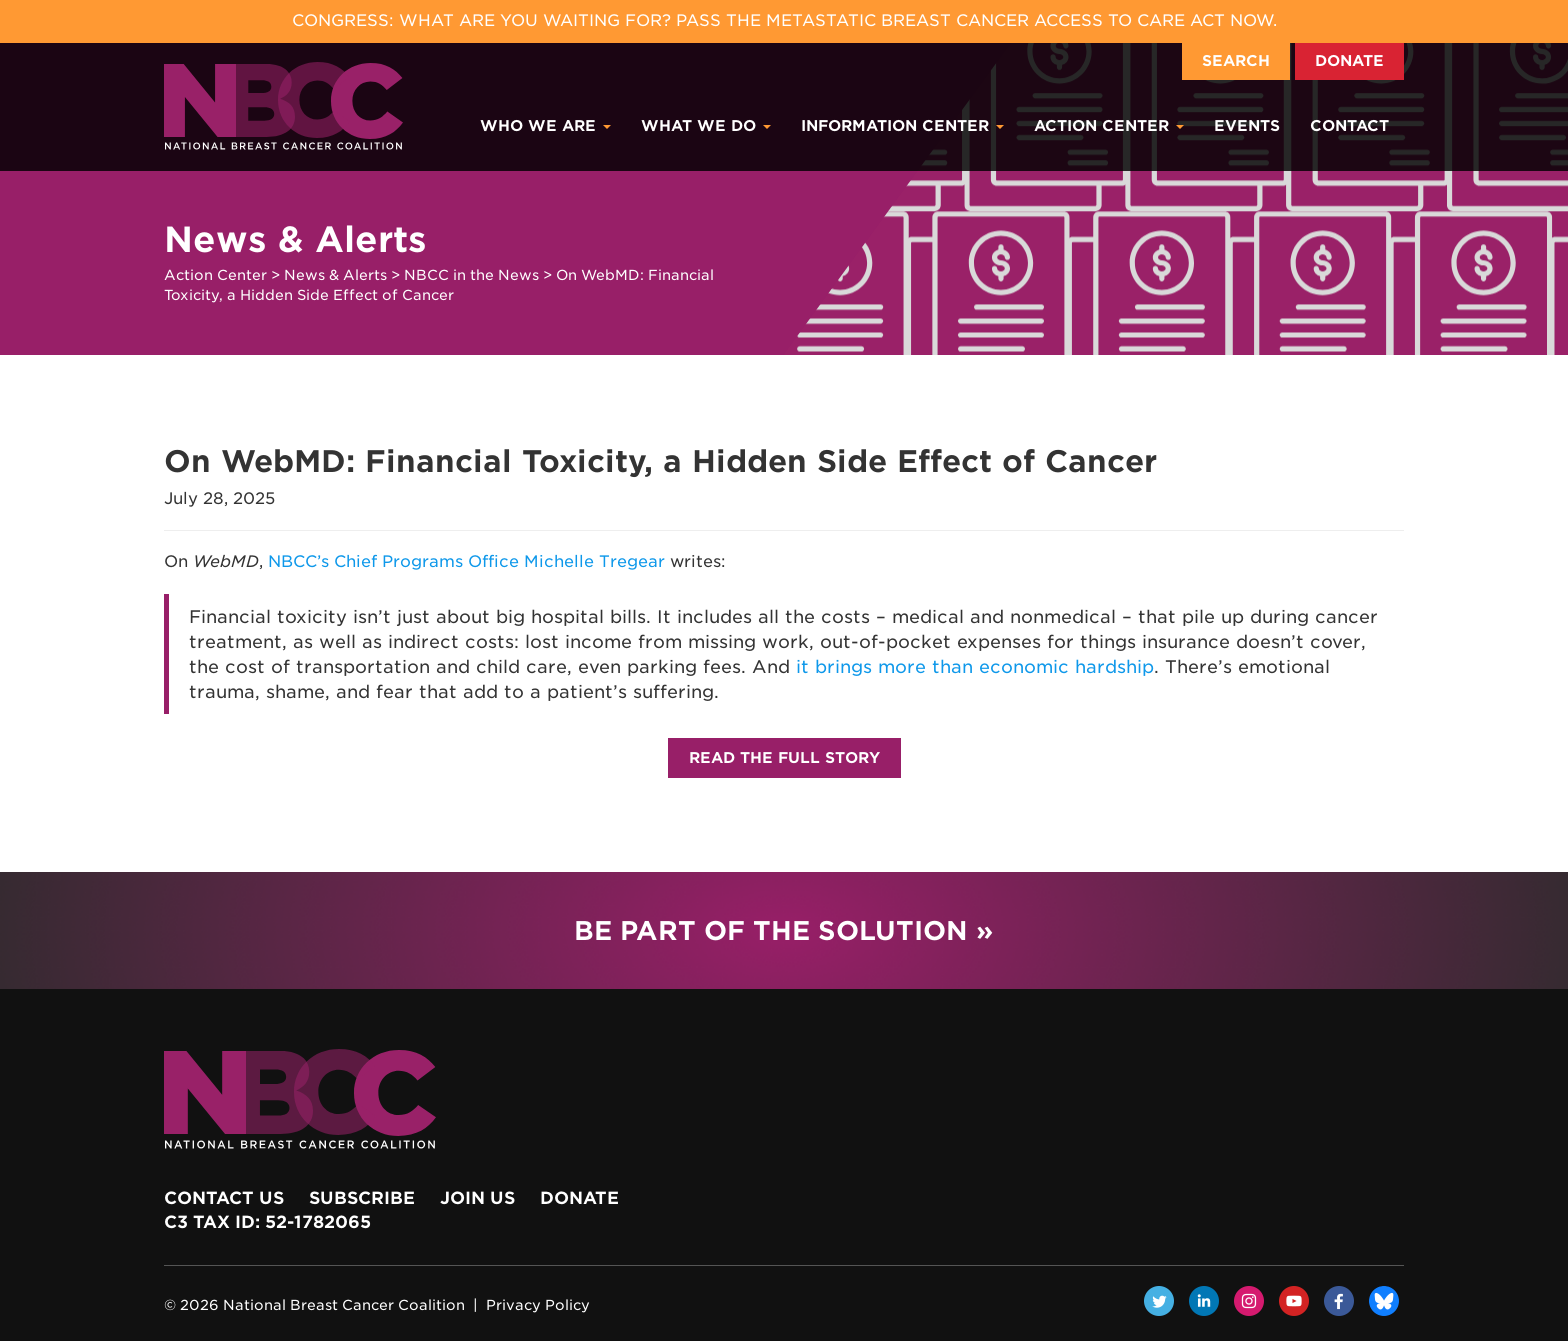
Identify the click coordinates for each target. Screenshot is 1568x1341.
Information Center (902, 126)
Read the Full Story (784, 758)
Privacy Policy (538, 1305)
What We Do (706, 126)
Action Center (1109, 126)
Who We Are (545, 126)
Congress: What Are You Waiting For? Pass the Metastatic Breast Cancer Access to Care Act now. (784, 20)
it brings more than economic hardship (975, 666)
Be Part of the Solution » (783, 930)
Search (1236, 61)
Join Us (477, 1198)
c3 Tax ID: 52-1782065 (267, 1222)
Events (1247, 126)
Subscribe (362, 1198)
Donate (1349, 61)
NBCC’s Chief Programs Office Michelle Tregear (466, 561)
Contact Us (224, 1198)
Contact (1349, 126)
